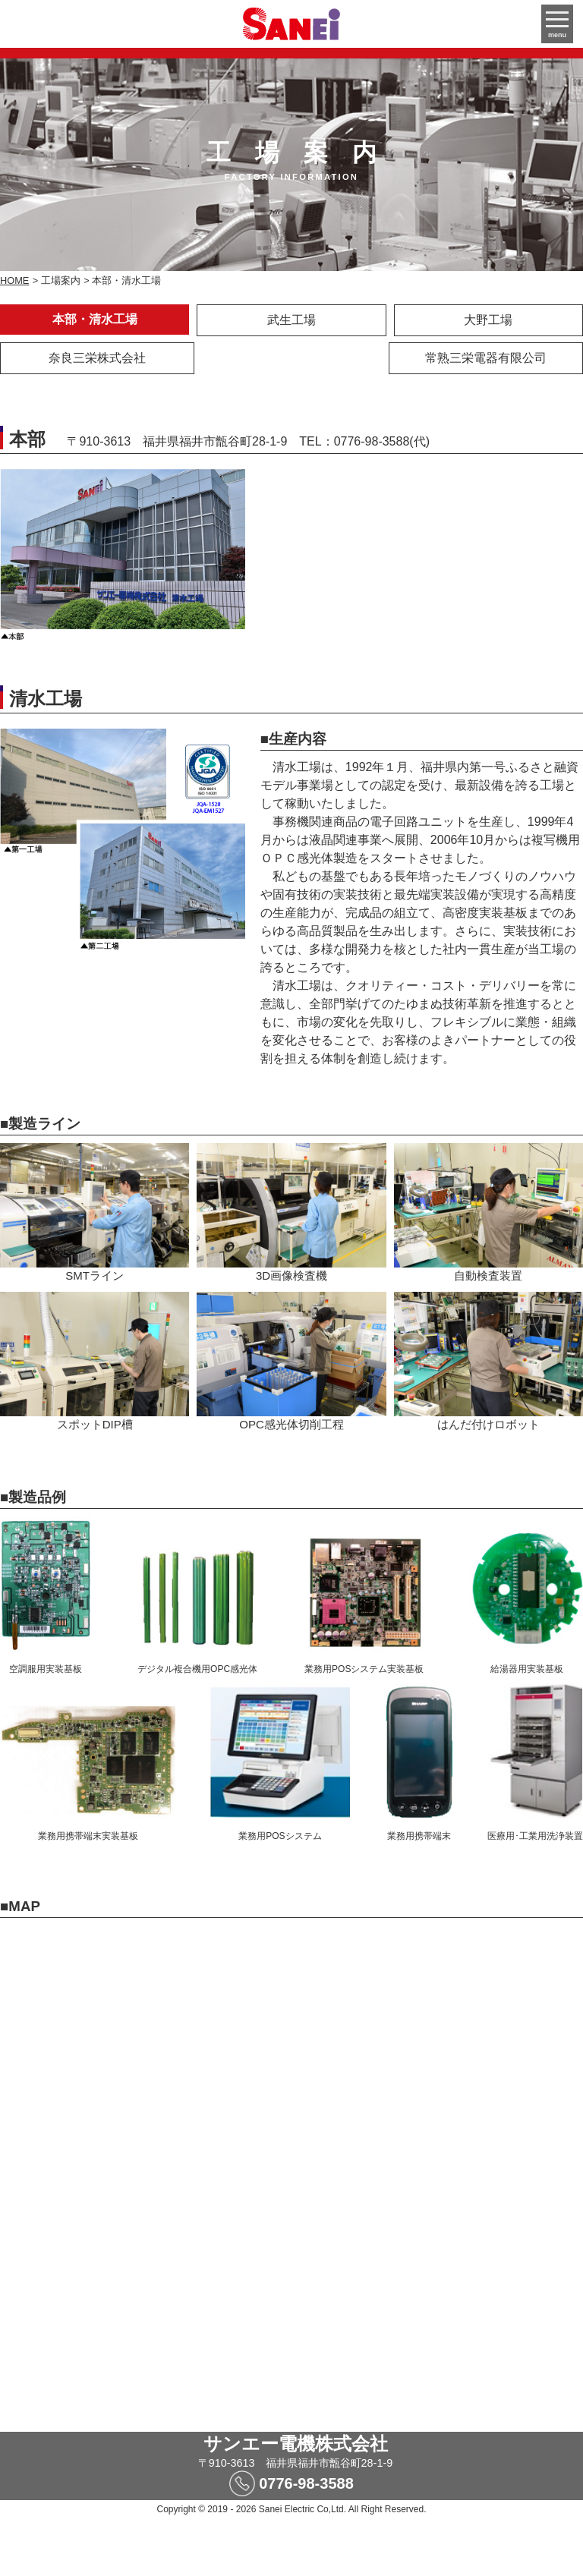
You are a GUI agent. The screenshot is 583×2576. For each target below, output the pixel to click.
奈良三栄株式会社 (97, 357)
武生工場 (291, 319)
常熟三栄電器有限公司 (486, 357)
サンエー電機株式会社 (295, 2443)
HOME (14, 280)
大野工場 (488, 319)
